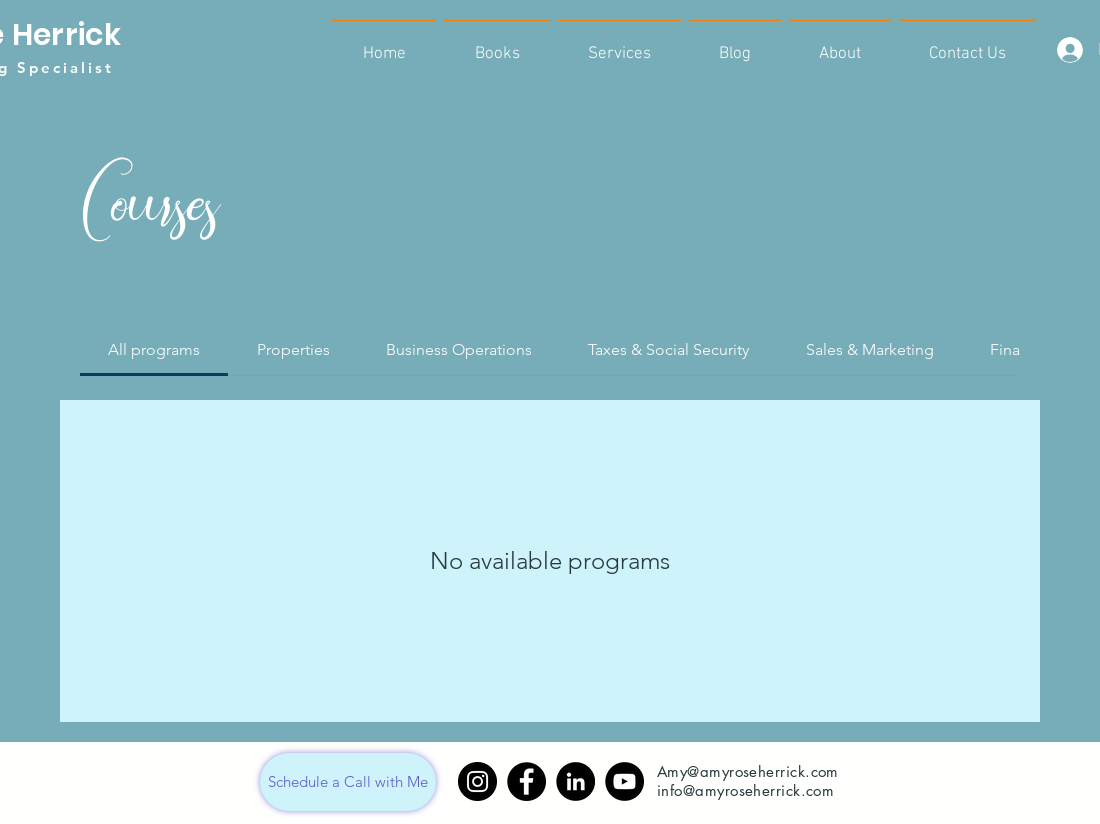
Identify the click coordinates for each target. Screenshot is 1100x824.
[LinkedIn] (575, 781)
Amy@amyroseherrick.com (748, 771)
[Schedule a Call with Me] (348, 782)
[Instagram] (477, 781)
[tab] (154, 350)
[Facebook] (526, 781)
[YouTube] (624, 781)
